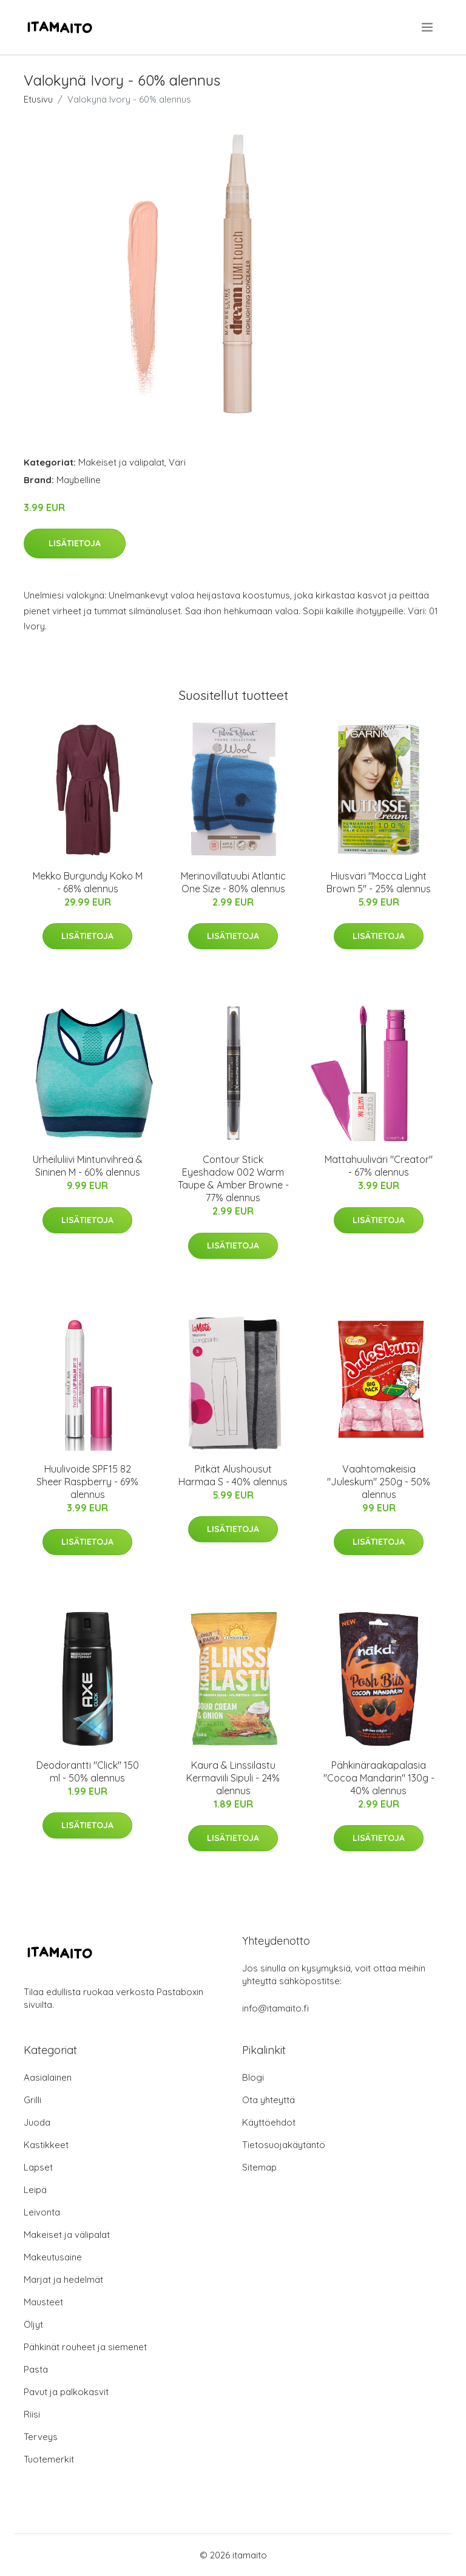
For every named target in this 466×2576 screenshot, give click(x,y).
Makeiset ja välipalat (121, 462)
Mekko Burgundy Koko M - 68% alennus (88, 882)
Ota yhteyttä (268, 2100)
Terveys (41, 2436)
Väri (177, 462)
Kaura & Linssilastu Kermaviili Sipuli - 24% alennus (233, 1778)
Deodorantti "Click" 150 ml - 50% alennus (87, 1771)
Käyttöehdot (268, 2122)
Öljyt (33, 2324)
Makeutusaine (53, 2257)
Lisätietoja (75, 543)
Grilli (32, 2100)
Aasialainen (48, 2077)
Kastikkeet (46, 2145)
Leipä (35, 2189)
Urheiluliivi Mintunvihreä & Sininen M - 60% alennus (88, 1165)
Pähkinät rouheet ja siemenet (85, 2347)
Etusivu (38, 99)
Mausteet (43, 2302)
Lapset (38, 2167)
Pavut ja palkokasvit (66, 2392)
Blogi (253, 2077)
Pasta (36, 2369)
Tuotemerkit (49, 2459)
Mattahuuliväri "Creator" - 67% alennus (379, 1165)
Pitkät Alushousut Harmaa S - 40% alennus (233, 1475)
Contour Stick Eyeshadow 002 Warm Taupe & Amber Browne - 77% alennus (233, 1178)
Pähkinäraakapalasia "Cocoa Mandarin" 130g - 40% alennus (378, 1778)
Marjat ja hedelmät (63, 2279)
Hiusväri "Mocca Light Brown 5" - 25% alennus (378, 882)
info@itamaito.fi (275, 2008)
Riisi (32, 2414)
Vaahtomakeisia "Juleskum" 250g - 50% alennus (378, 1481)
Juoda (37, 2122)
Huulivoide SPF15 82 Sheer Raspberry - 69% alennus (87, 1481)
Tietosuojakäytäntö (283, 2145)
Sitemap (259, 2167)
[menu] (428, 27)
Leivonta (42, 2212)
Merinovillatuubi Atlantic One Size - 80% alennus (233, 882)
